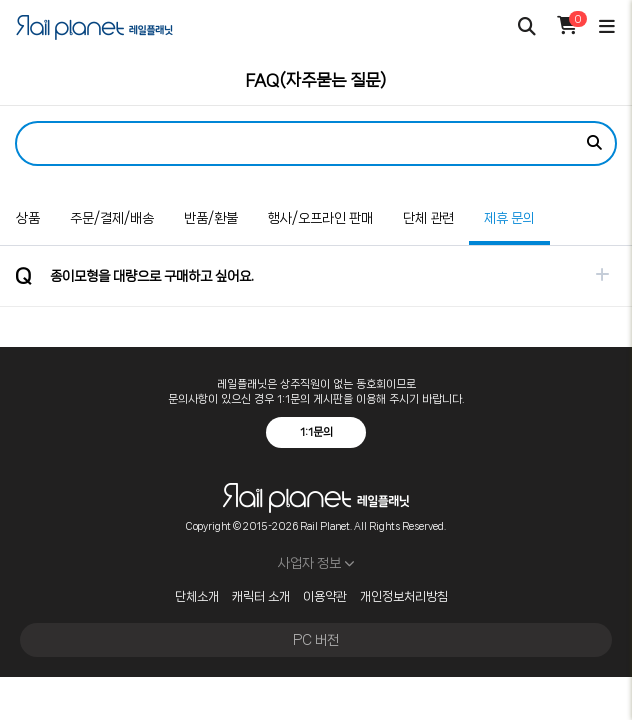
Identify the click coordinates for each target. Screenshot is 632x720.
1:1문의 (316, 432)
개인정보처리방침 (404, 597)
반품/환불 (211, 218)
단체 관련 (428, 218)
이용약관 (325, 597)
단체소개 (197, 597)
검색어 (0, 106)
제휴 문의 (502, 208)
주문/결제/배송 (112, 218)
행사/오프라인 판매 (320, 218)
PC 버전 (316, 640)
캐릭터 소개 (261, 597)
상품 (28, 218)
